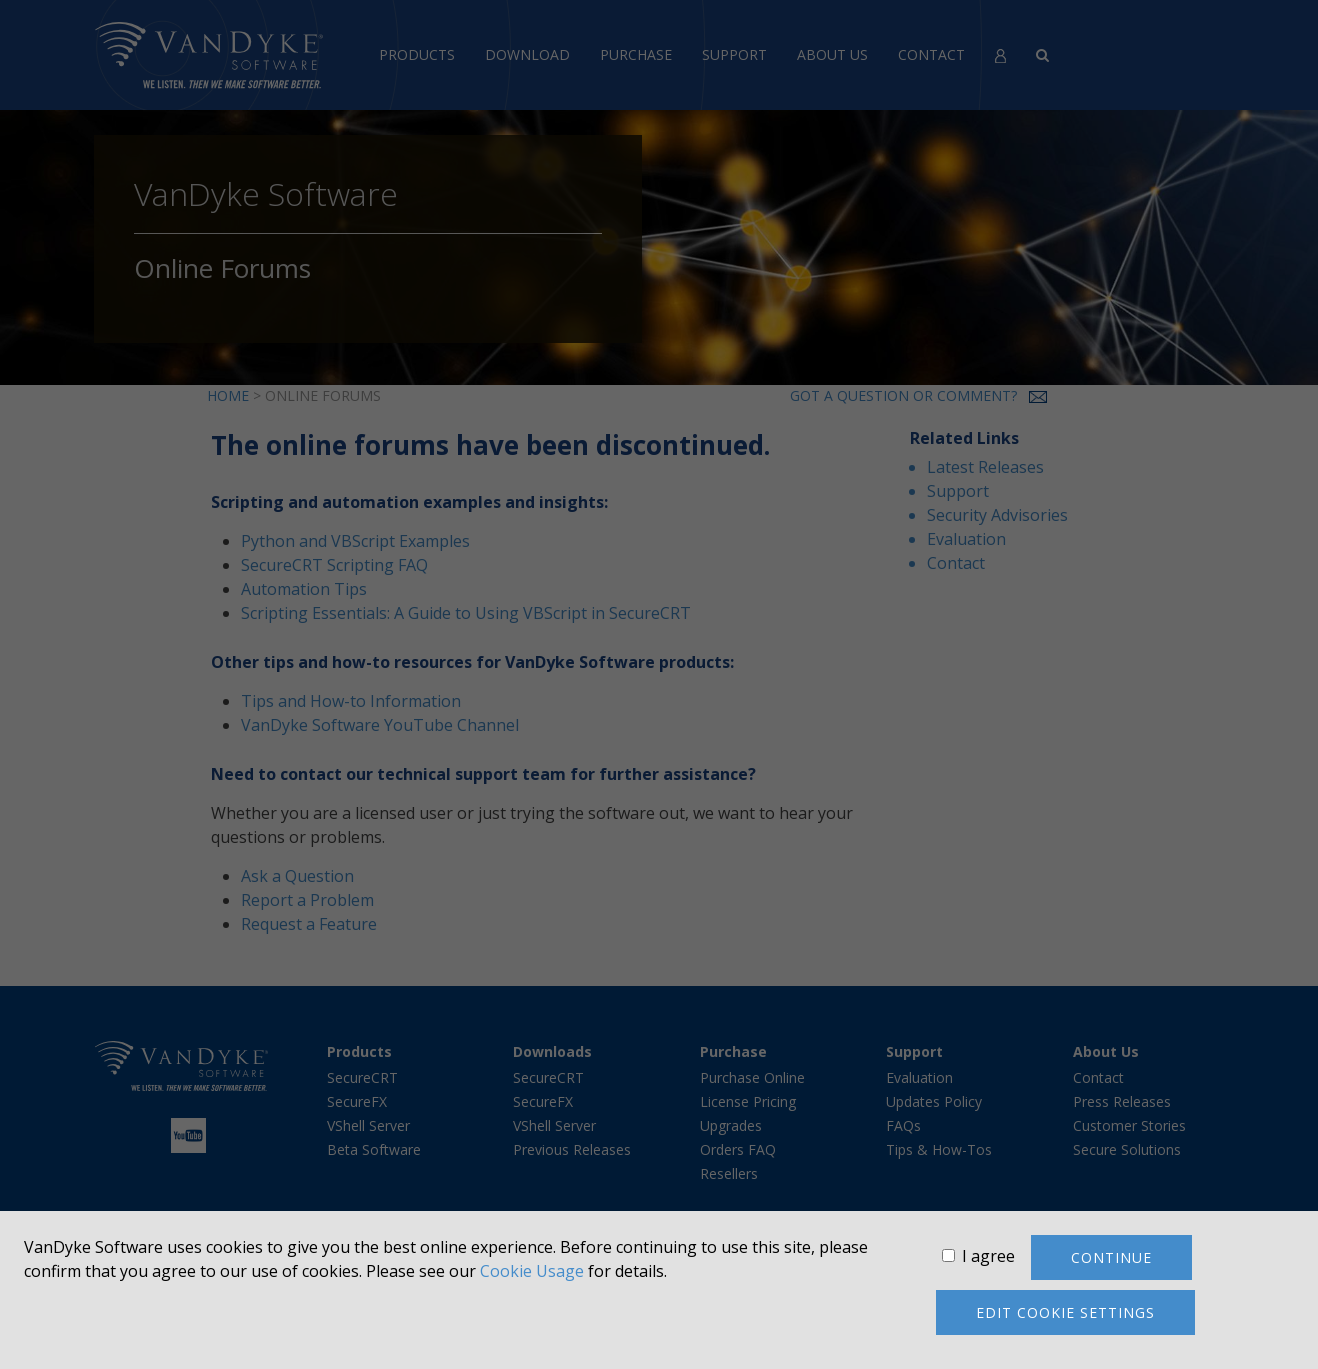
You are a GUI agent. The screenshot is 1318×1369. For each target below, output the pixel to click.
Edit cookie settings (1065, 1312)
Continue (1111, 1257)
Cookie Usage (532, 1271)
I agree (988, 1256)
